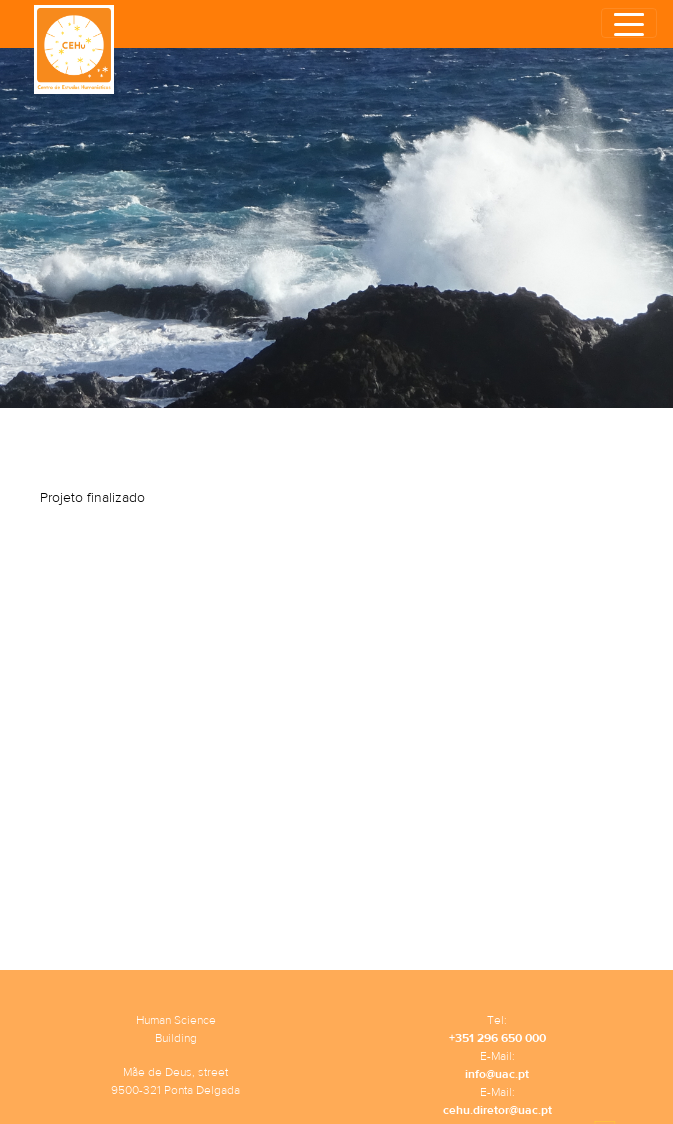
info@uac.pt (497, 1074)
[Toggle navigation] (629, 23)
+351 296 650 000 (497, 1038)
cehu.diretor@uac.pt (497, 1110)
